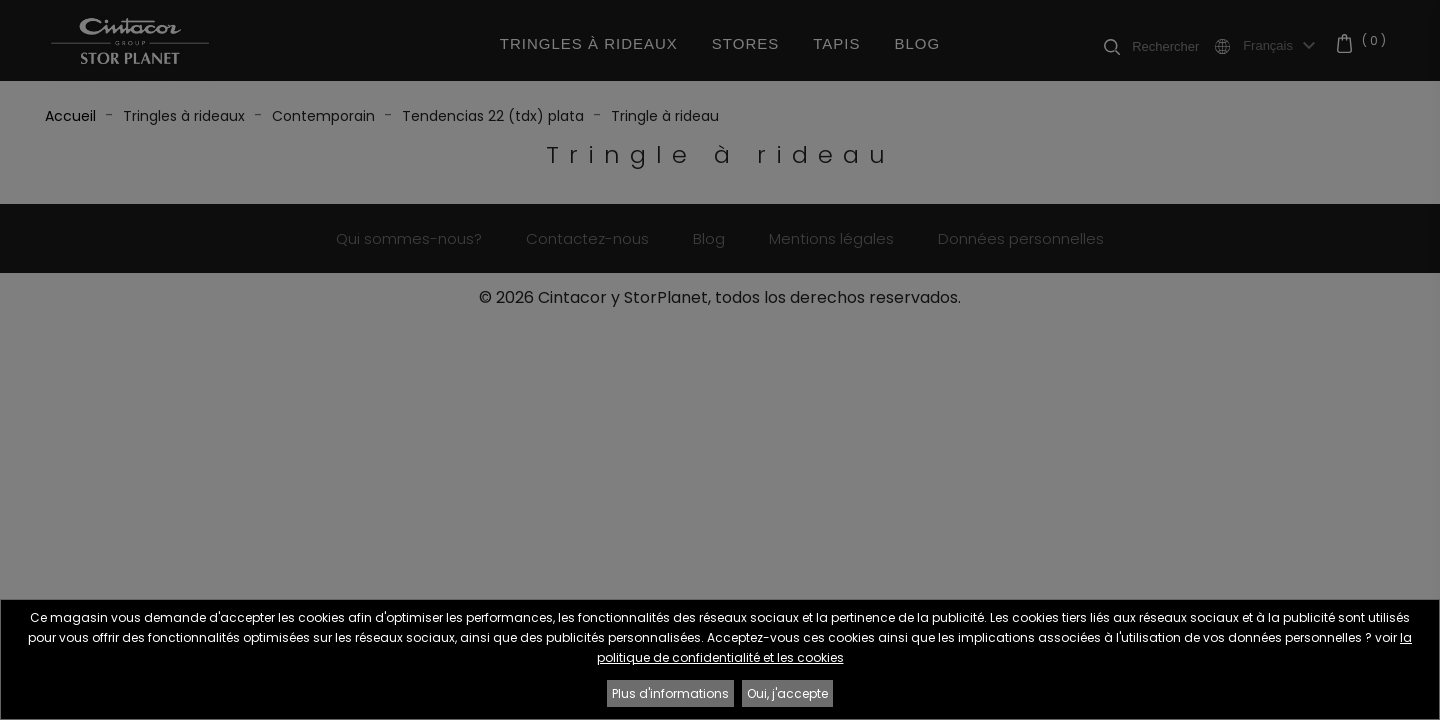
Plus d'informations (670, 693)
